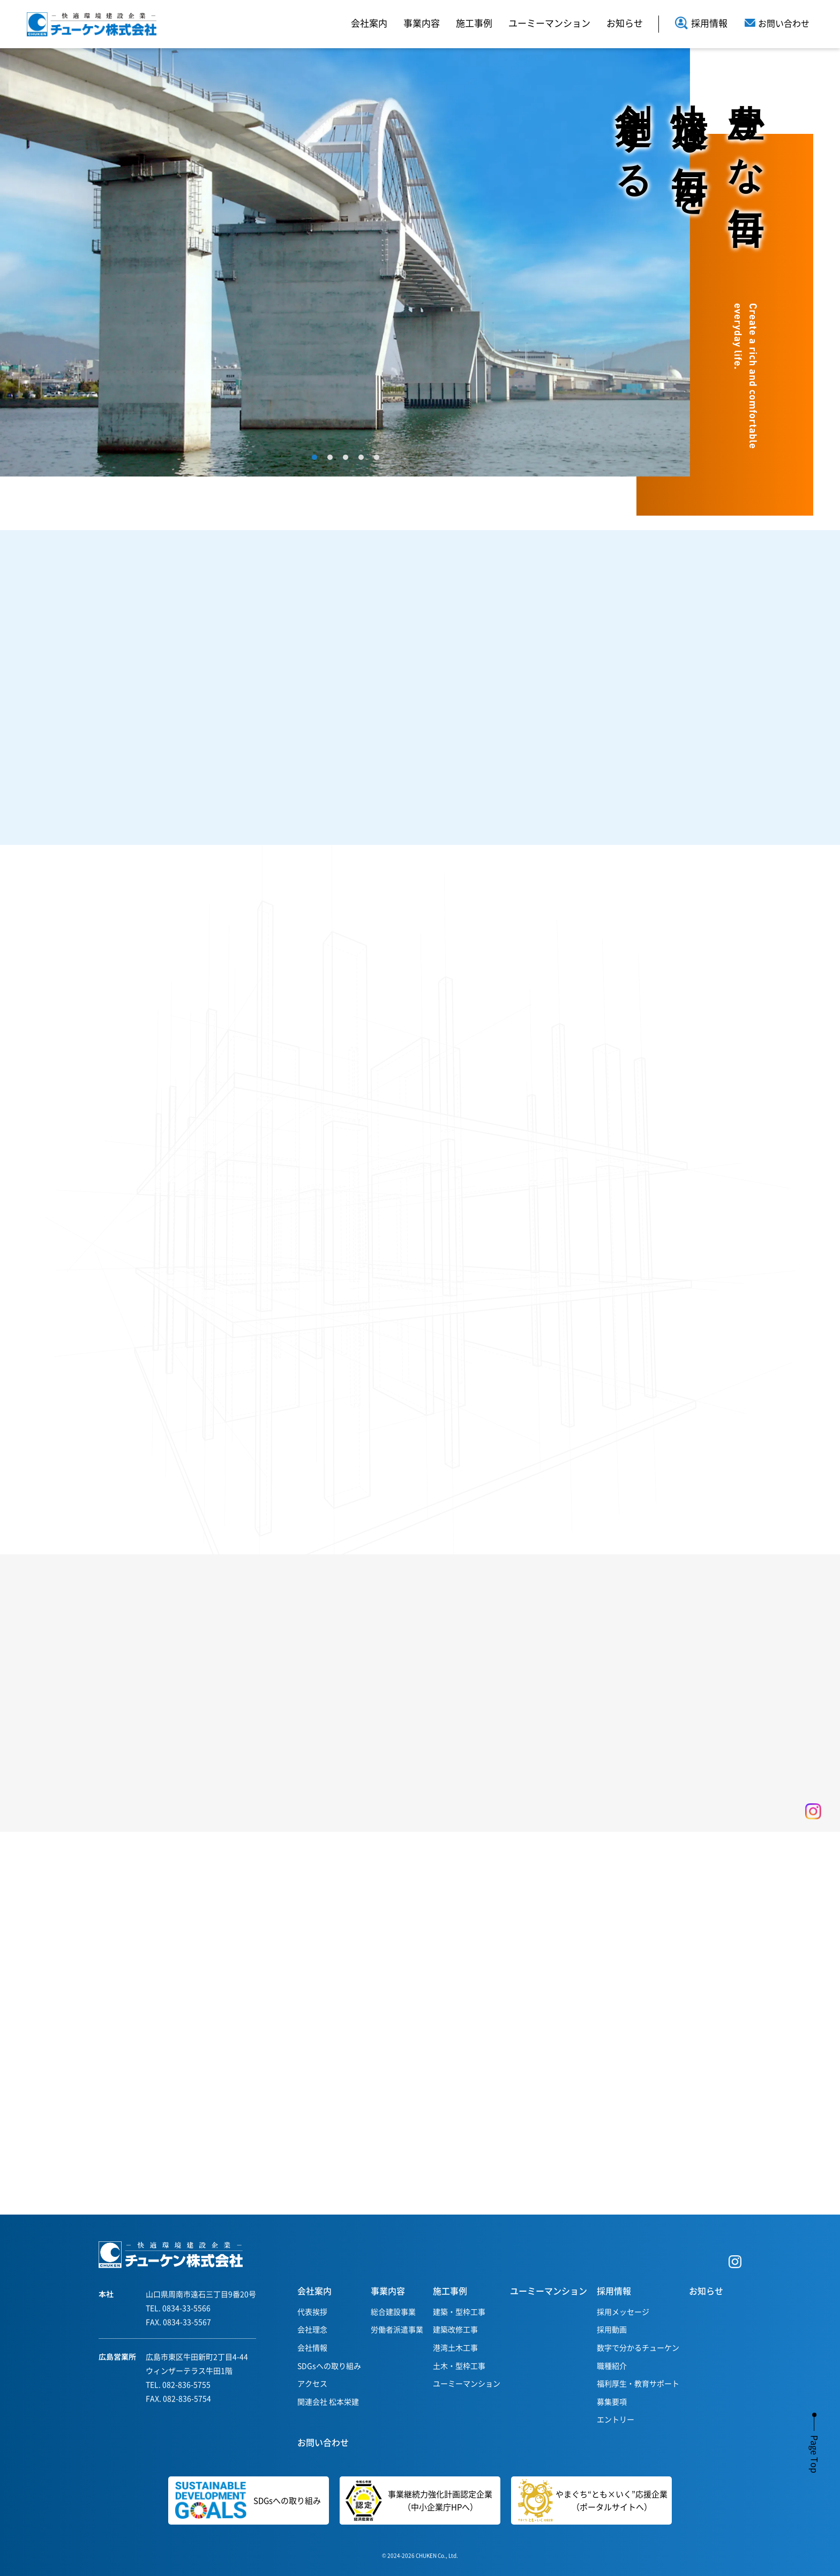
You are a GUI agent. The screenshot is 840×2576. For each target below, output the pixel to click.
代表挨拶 (312, 2311)
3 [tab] (345, 457)
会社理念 (312, 2329)
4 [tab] (361, 457)
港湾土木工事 (455, 2347)
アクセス (312, 2383)
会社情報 (312, 2347)
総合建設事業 (393, 2311)
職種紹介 (612, 2365)
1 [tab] (314, 457)
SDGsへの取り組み (329, 2365)
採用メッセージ (623, 2311)
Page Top (814, 2454)
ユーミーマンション (549, 22)
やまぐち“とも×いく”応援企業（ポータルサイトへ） (593, 2500)
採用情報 (701, 22)
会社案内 (369, 22)
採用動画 (612, 2329)
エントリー (615, 2419)
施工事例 (474, 22)
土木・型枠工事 (459, 2365)
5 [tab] (376, 457)
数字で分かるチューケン (638, 2347)
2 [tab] (330, 457)
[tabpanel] (345, 262)
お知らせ (624, 22)
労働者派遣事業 (397, 2329)
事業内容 (421, 22)
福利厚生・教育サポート (638, 2383)
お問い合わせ (323, 2442)
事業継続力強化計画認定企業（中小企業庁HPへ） (416, 2500)
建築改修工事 (455, 2329)
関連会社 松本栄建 (328, 2401)
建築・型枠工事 (459, 2311)
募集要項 (612, 2401)
